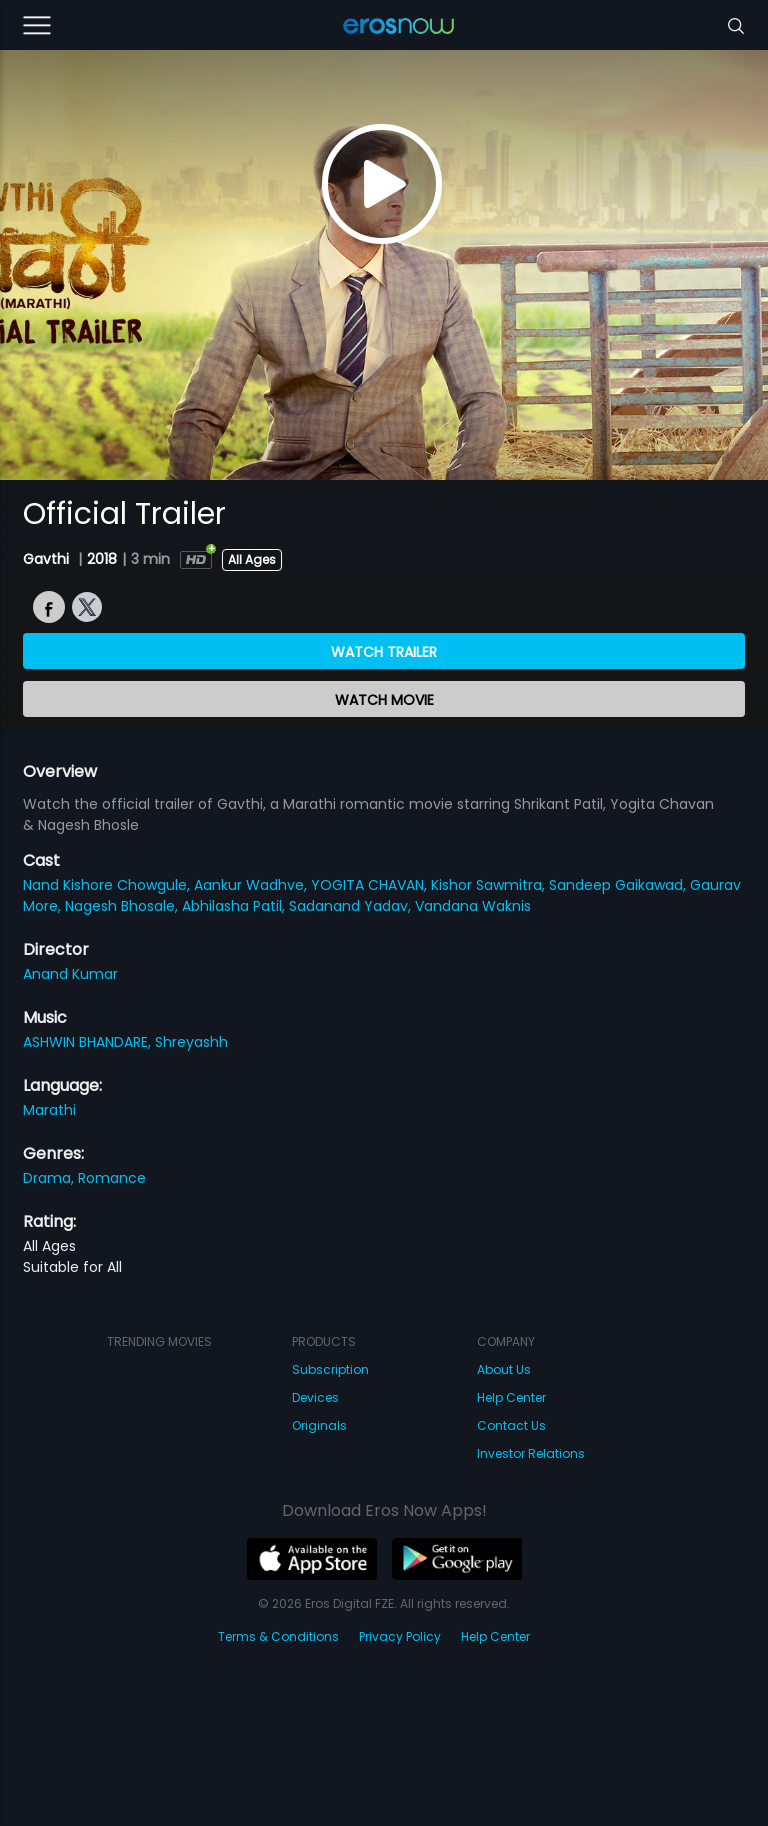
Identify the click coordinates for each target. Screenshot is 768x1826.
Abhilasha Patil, (235, 906)
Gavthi (48, 559)
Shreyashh (191, 1042)
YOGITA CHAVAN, (371, 885)
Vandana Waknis (473, 906)
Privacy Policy (400, 1636)
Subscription (330, 1369)
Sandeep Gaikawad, (619, 885)
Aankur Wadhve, (252, 885)
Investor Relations (531, 1453)
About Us (504, 1369)
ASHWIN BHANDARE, (89, 1042)
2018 (102, 559)
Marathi (49, 1110)
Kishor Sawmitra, (490, 885)
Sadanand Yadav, (352, 906)
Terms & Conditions (278, 1636)
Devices (315, 1397)
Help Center (511, 1397)
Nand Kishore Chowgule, (108, 885)
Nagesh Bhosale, (123, 906)
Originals (319, 1425)
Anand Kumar (70, 974)
